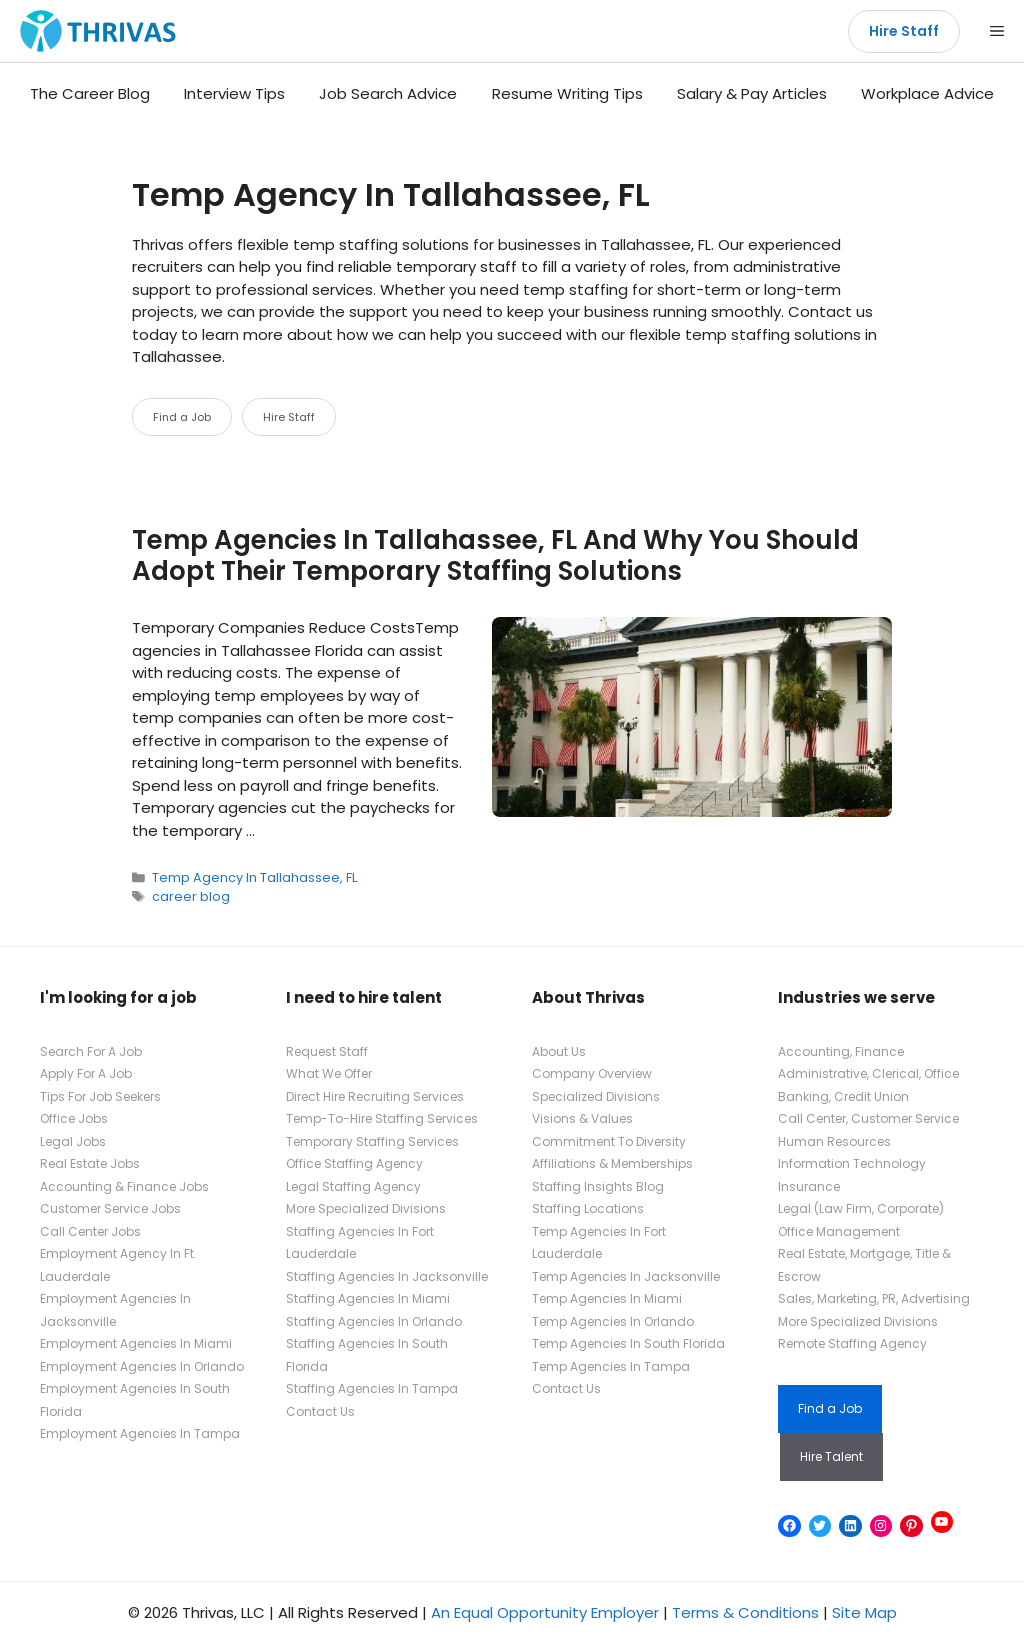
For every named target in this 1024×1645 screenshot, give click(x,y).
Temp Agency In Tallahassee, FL (254, 877)
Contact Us (320, 1411)
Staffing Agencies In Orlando (374, 1321)
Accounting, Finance (841, 1051)
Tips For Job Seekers (100, 1096)
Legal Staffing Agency (353, 1186)
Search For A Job (91, 1051)
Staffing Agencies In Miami (368, 1298)
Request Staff (327, 1051)
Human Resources (834, 1141)
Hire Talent (831, 1456)
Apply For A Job (86, 1073)
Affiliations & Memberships (612, 1163)
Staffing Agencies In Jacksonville (387, 1276)
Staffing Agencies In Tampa (372, 1388)
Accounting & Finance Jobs (124, 1186)
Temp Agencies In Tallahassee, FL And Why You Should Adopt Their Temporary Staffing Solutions (495, 555)
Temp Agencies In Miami (607, 1298)
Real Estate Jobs (90, 1163)
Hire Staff (904, 31)
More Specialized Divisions (366, 1208)
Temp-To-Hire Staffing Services (382, 1118)
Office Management (839, 1231)
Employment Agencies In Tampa (140, 1433)
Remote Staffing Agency (852, 1343)
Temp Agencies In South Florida (628, 1343)
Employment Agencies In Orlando (142, 1366)
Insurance (809, 1186)
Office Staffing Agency (354, 1163)
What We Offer (329, 1073)
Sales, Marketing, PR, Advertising (874, 1298)
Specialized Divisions (596, 1096)
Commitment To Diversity (609, 1141)
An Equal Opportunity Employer (545, 1612)
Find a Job (182, 417)
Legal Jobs (73, 1141)
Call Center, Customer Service (868, 1118)
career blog (191, 896)
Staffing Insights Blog (598, 1186)
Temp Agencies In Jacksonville (626, 1276)
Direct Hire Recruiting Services (375, 1096)
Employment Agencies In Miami (136, 1343)
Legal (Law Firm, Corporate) (861, 1208)
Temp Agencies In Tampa (611, 1366)
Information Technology (852, 1163)
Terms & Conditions (745, 1612)
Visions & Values (582, 1118)
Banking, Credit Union (843, 1096)
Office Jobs (74, 1118)
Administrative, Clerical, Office (868, 1073)
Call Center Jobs (90, 1231)
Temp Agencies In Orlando (613, 1321)
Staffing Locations (588, 1208)
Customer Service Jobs (110, 1208)
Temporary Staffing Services (372, 1141)
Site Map (864, 1612)
